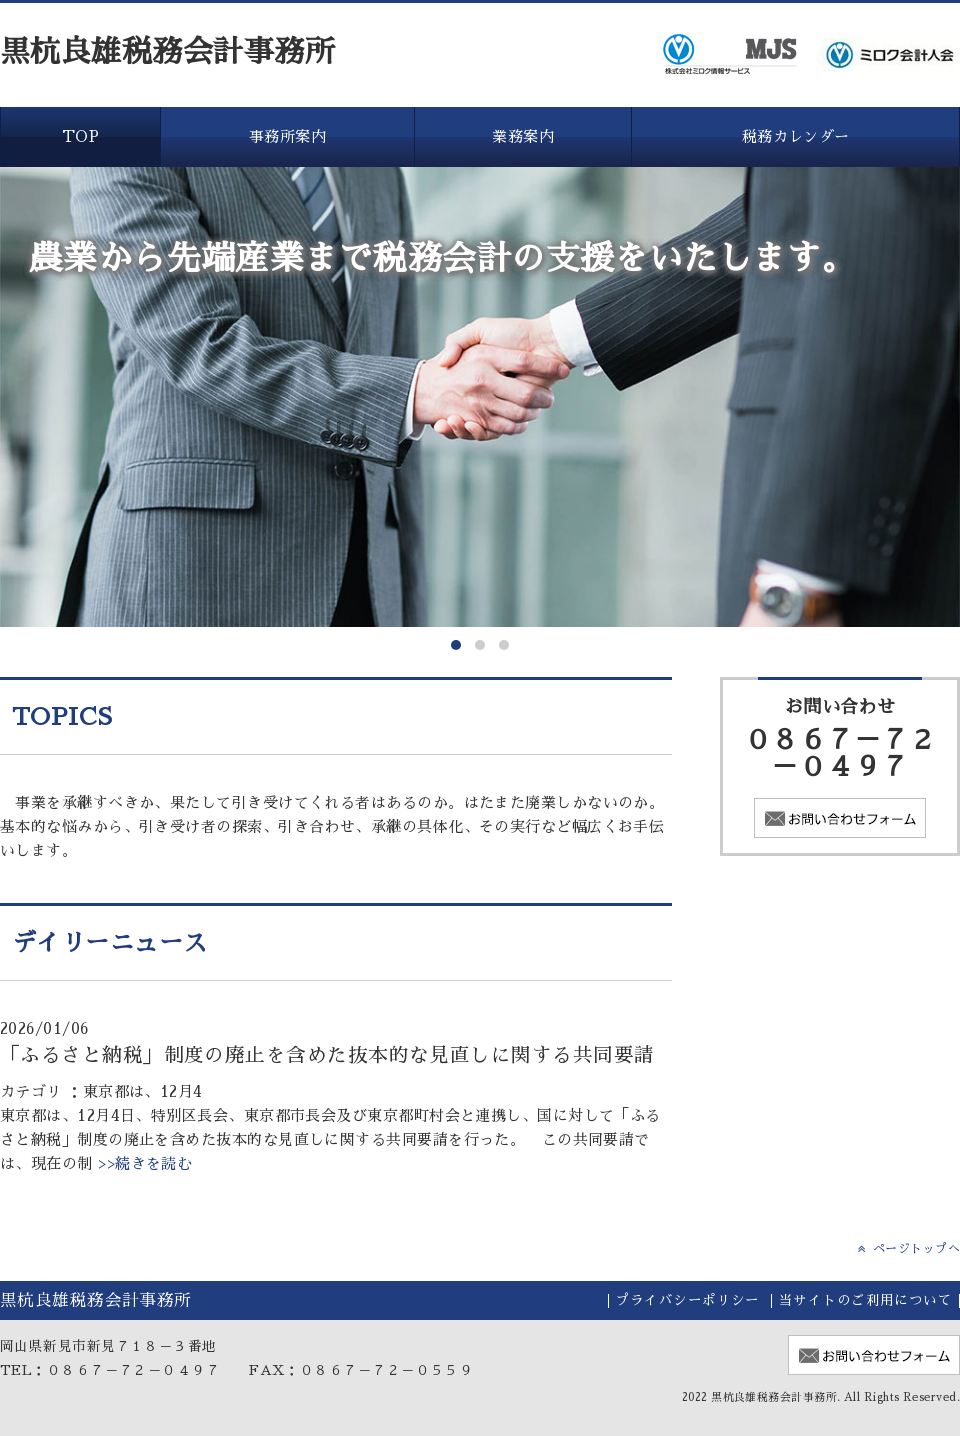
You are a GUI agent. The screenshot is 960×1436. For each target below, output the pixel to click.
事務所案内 (287, 136)
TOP (80, 136)
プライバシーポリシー (687, 1300)
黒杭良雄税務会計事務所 (167, 52)
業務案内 (523, 136)
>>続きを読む (143, 1163)
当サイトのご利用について (865, 1300)
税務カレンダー (796, 136)
